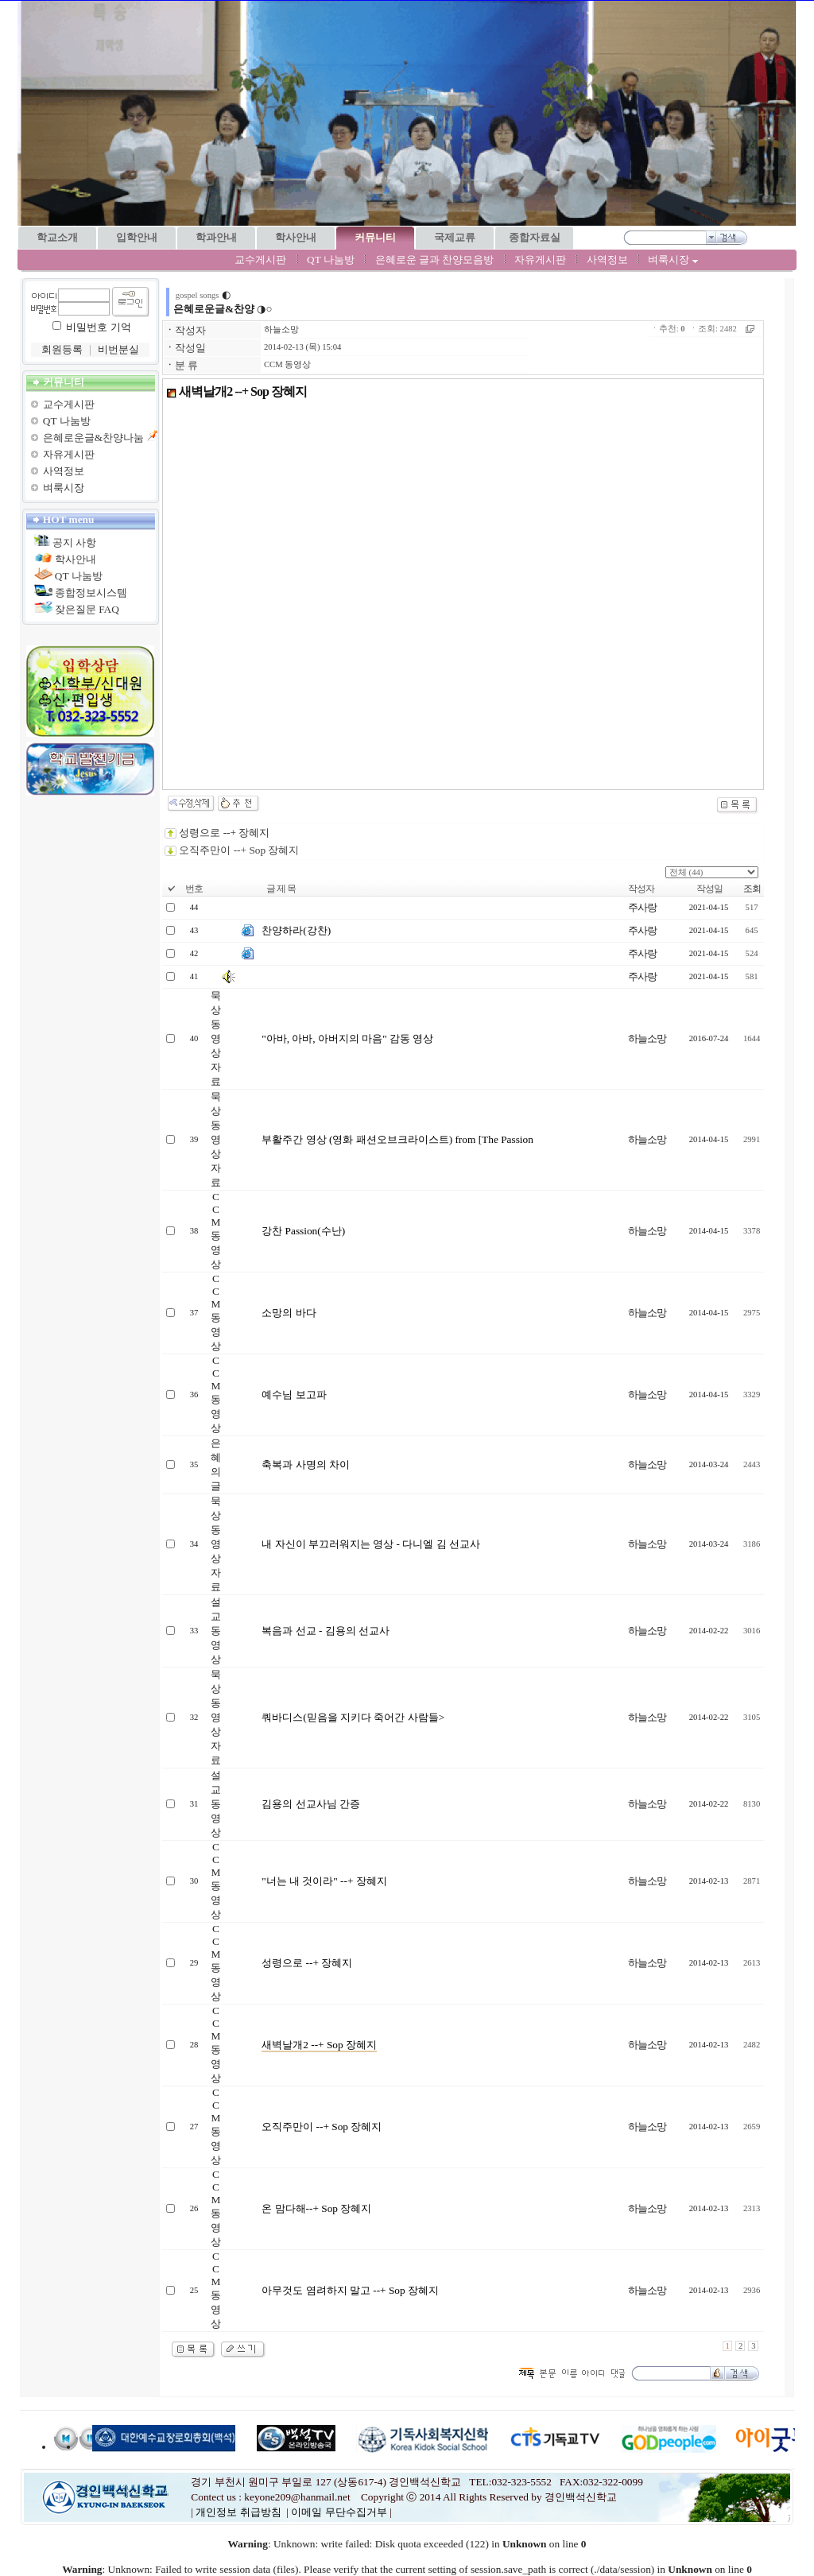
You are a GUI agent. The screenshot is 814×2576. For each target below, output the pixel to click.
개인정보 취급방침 (238, 2512)
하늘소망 (281, 329)
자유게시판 (540, 259)
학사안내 (75, 559)
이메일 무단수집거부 (338, 2512)
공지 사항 (74, 542)
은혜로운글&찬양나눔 (93, 438)
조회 (752, 888)
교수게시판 (260, 259)
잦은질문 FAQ (87, 609)
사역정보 (607, 259)
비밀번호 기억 (98, 327)
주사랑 (642, 907)
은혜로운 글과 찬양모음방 (434, 259)
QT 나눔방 (331, 259)
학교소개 (57, 237)
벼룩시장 (672, 259)
